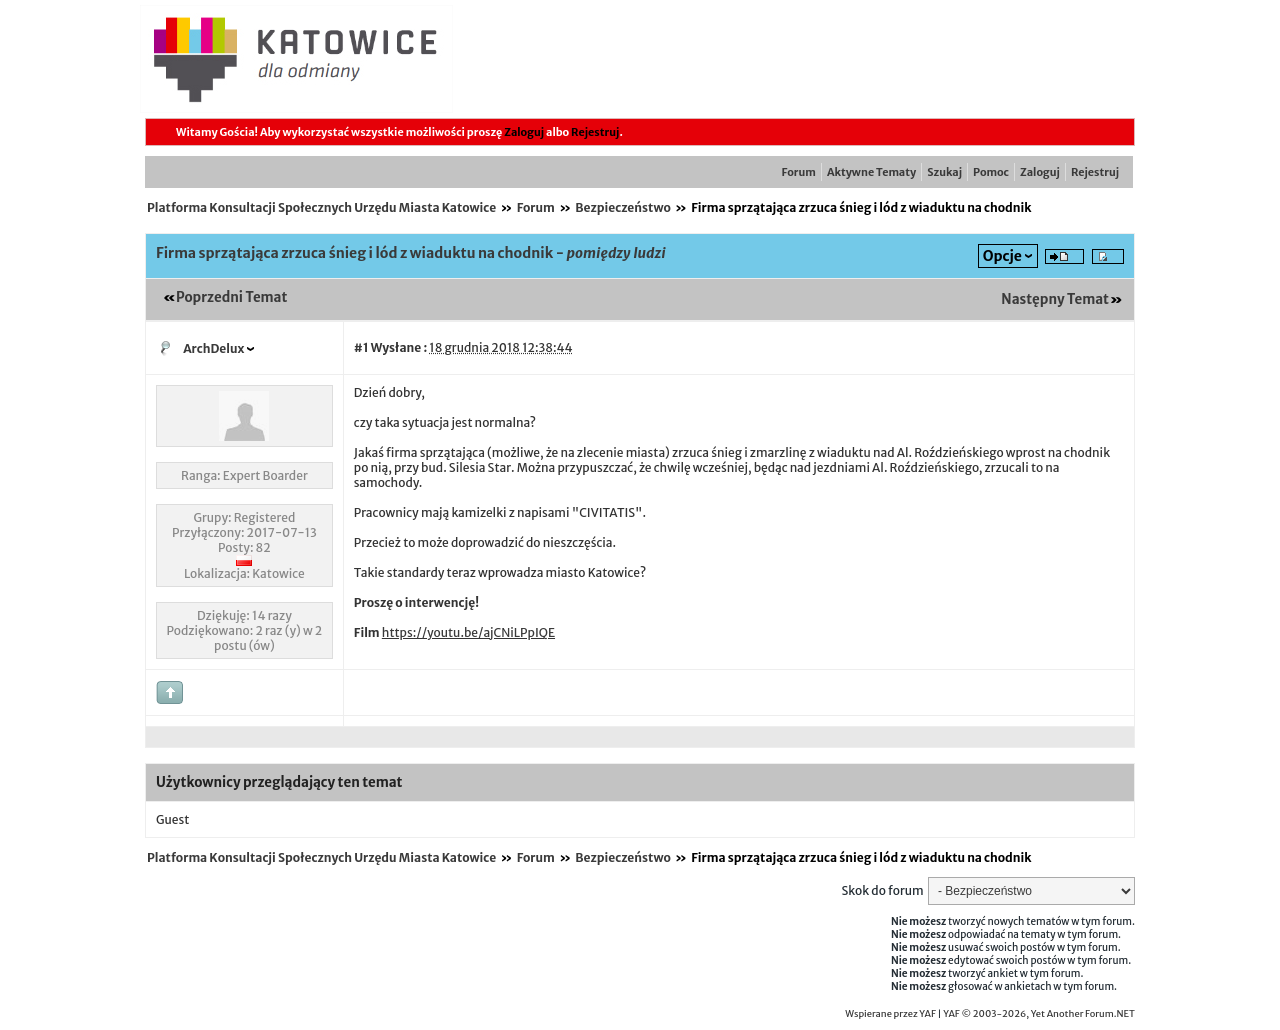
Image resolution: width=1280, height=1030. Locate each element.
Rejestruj (595, 132)
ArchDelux (213, 348)
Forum (799, 172)
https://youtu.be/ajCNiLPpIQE (468, 632)
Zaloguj (524, 132)
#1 (361, 347)
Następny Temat (1055, 299)
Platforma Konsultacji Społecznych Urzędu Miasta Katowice (321, 207)
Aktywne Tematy (871, 172)
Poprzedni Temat (231, 297)
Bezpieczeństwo (623, 207)
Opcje (1002, 256)
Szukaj (944, 172)
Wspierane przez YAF (890, 1014)
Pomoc (991, 172)
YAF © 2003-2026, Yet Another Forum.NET (1039, 1014)
